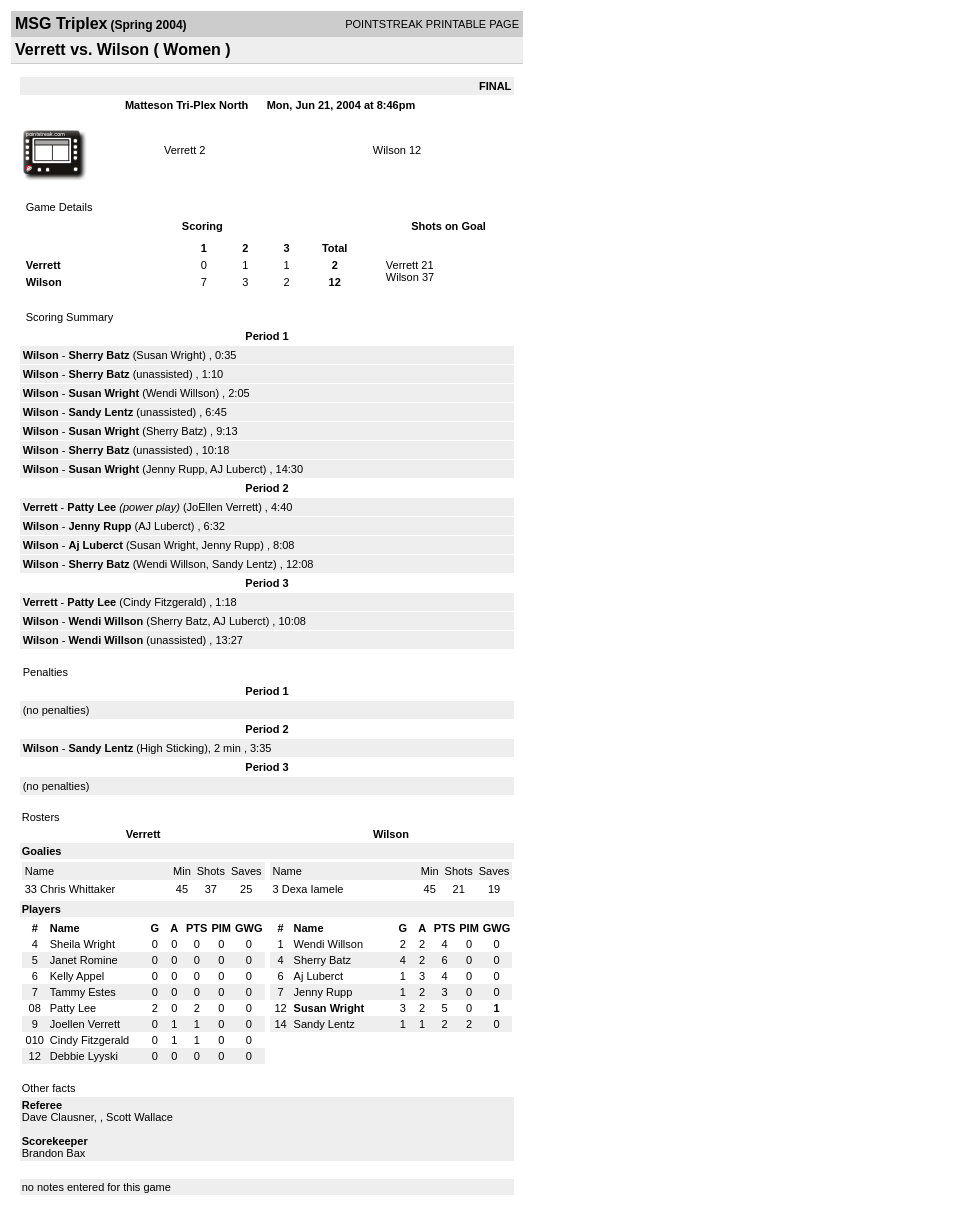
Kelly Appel (77, 976)
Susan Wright (169, 355)
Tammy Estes (83, 992)
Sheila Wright (82, 944)
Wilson (389, 150)
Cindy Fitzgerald (162, 602)
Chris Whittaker (77, 889)
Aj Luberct (95, 545)
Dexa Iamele (313, 889)
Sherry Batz (98, 355)
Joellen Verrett (85, 1024)
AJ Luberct (236, 469)
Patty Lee (91, 507)
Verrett (180, 150)
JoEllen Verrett (223, 507)
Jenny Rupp (175, 469)
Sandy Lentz (100, 412)
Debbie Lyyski (84, 1056)
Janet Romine (84, 960)
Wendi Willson (181, 393)
